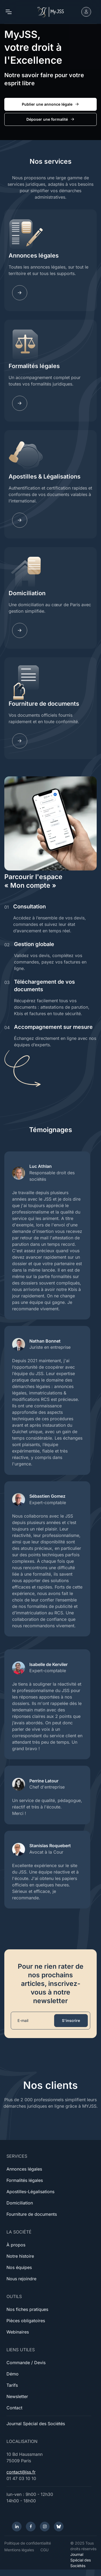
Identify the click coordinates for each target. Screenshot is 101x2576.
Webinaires (17, 2332)
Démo (12, 2374)
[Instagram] (45, 2526)
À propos (15, 2244)
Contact (14, 2407)
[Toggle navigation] (8, 12)
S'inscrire (71, 2020)
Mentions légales (19, 2550)
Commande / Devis (26, 2362)
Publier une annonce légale (50, 104)
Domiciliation (27, 593)
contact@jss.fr (21, 2472)
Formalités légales (34, 365)
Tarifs (12, 2385)
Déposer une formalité (50, 119)
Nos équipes (19, 2267)
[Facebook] (31, 2526)
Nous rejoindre (21, 2278)
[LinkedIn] (17, 2526)
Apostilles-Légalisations (30, 2191)
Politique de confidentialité (27, 2543)
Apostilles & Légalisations (45, 476)
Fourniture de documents (44, 703)
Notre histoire (20, 2256)
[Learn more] (19, 292)
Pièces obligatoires (25, 2320)
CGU (44, 2550)
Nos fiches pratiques (27, 2309)
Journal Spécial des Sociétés (35, 2423)
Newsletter (17, 2396)
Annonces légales (34, 255)
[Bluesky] (59, 2526)
